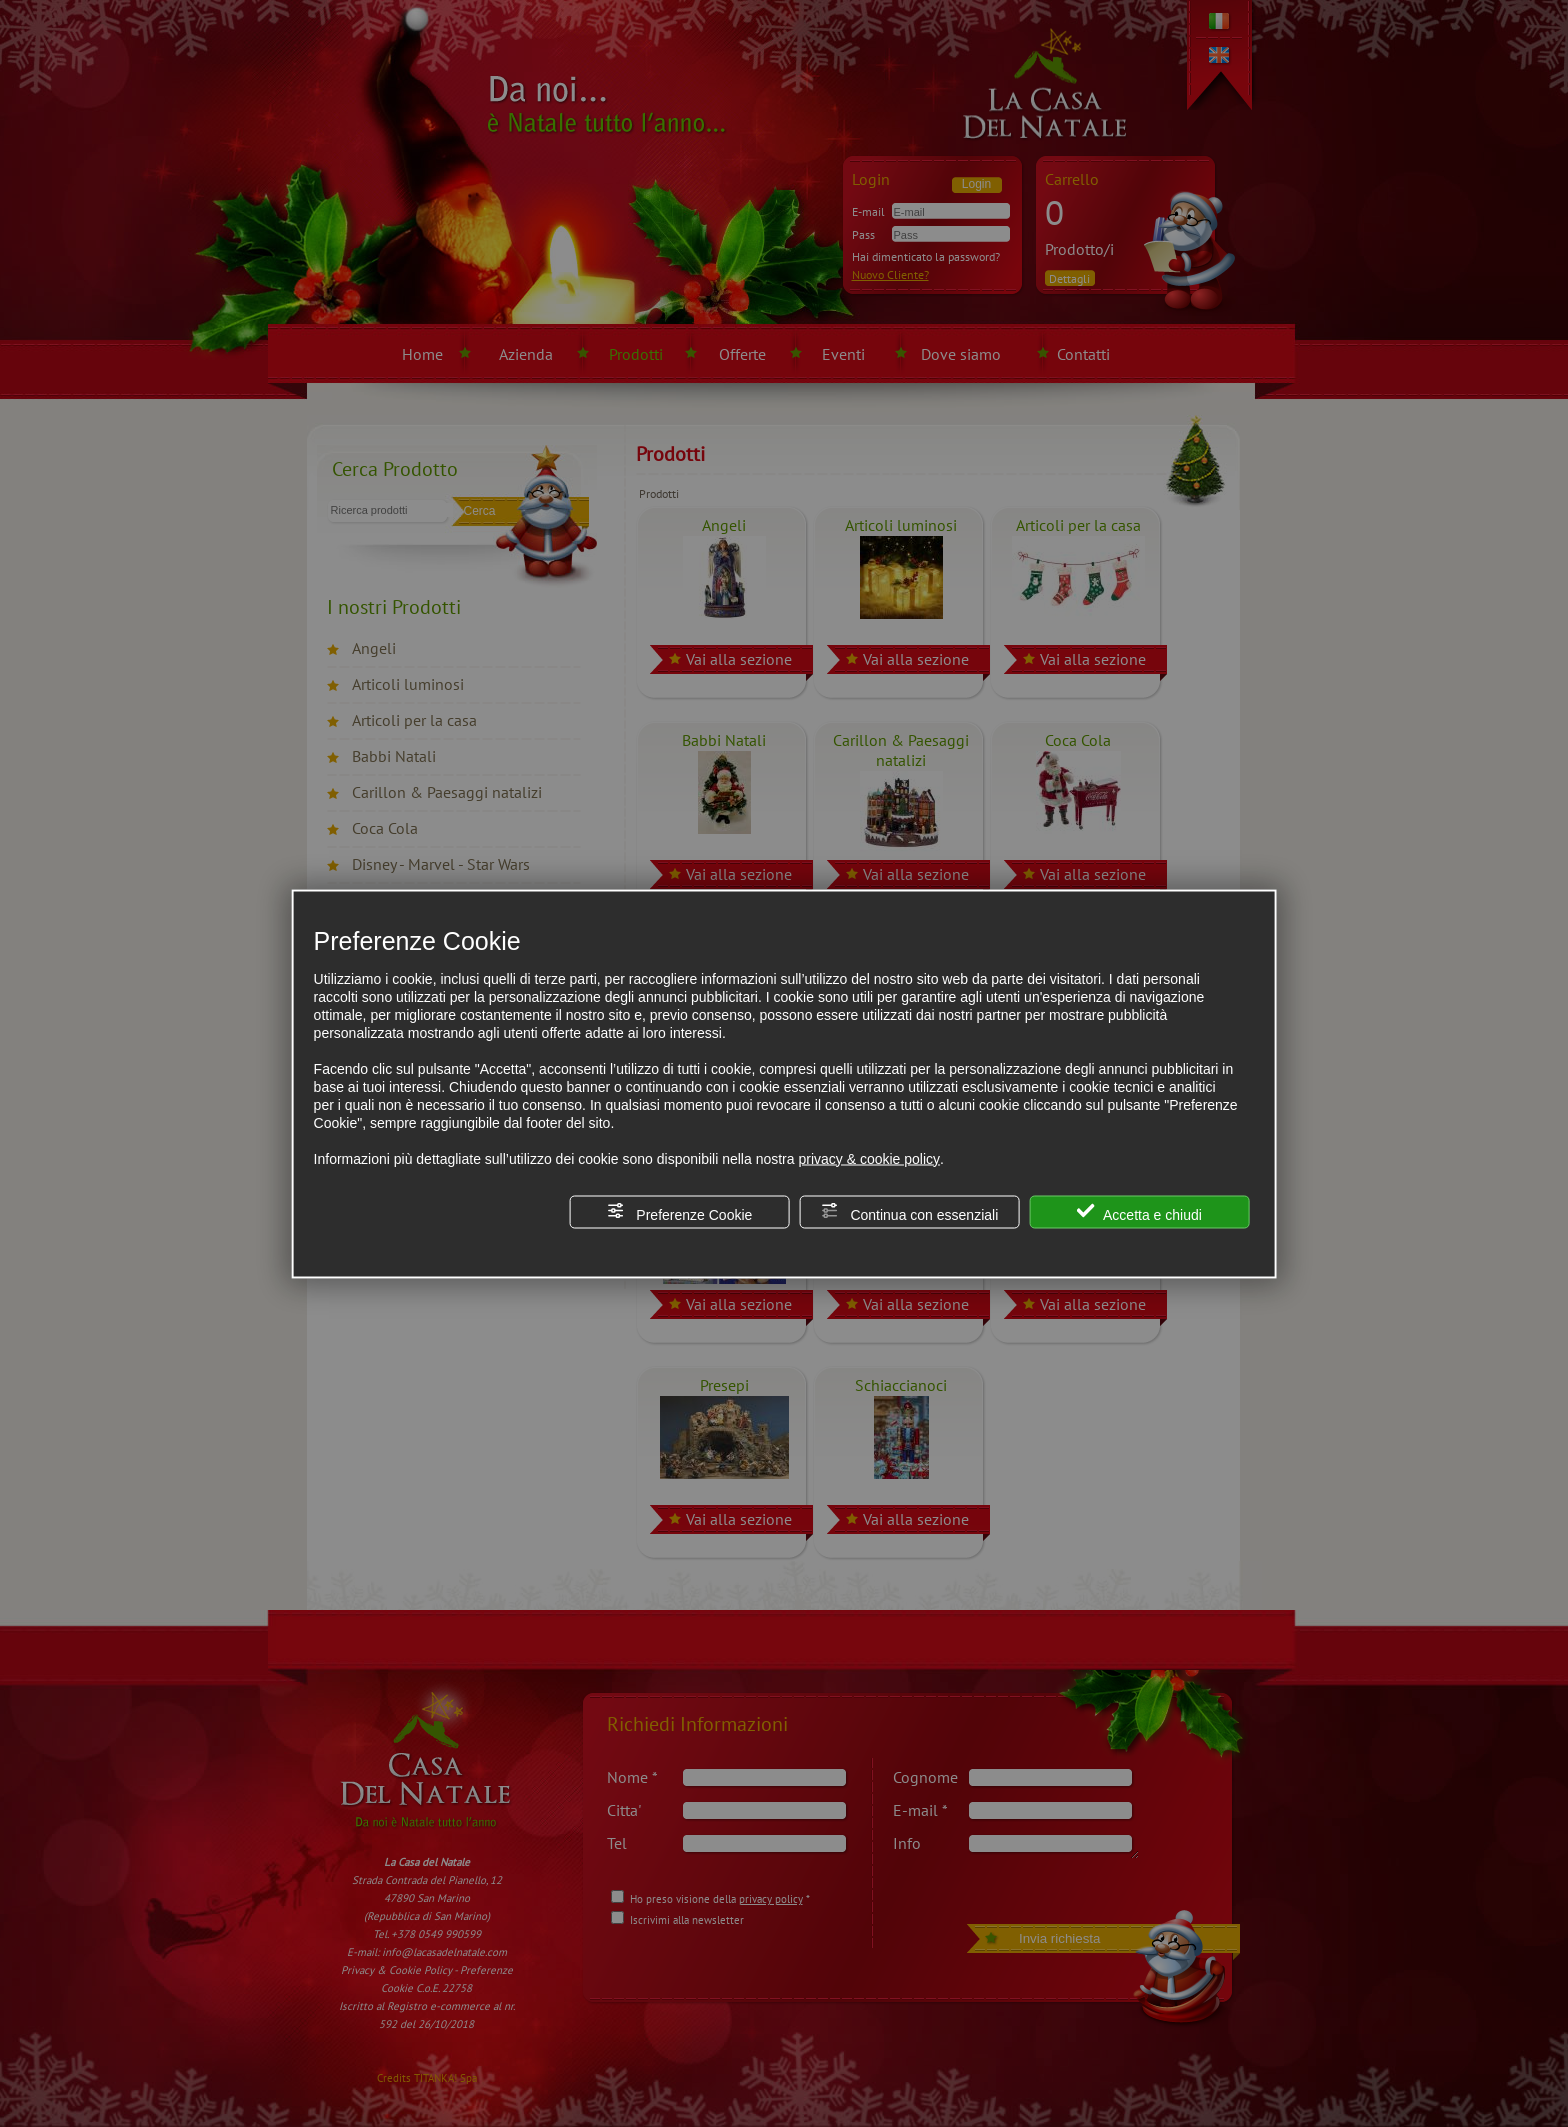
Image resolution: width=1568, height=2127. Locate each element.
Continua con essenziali (910, 1211)
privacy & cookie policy (869, 1158)
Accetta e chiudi (1139, 1211)
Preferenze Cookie (679, 1211)
